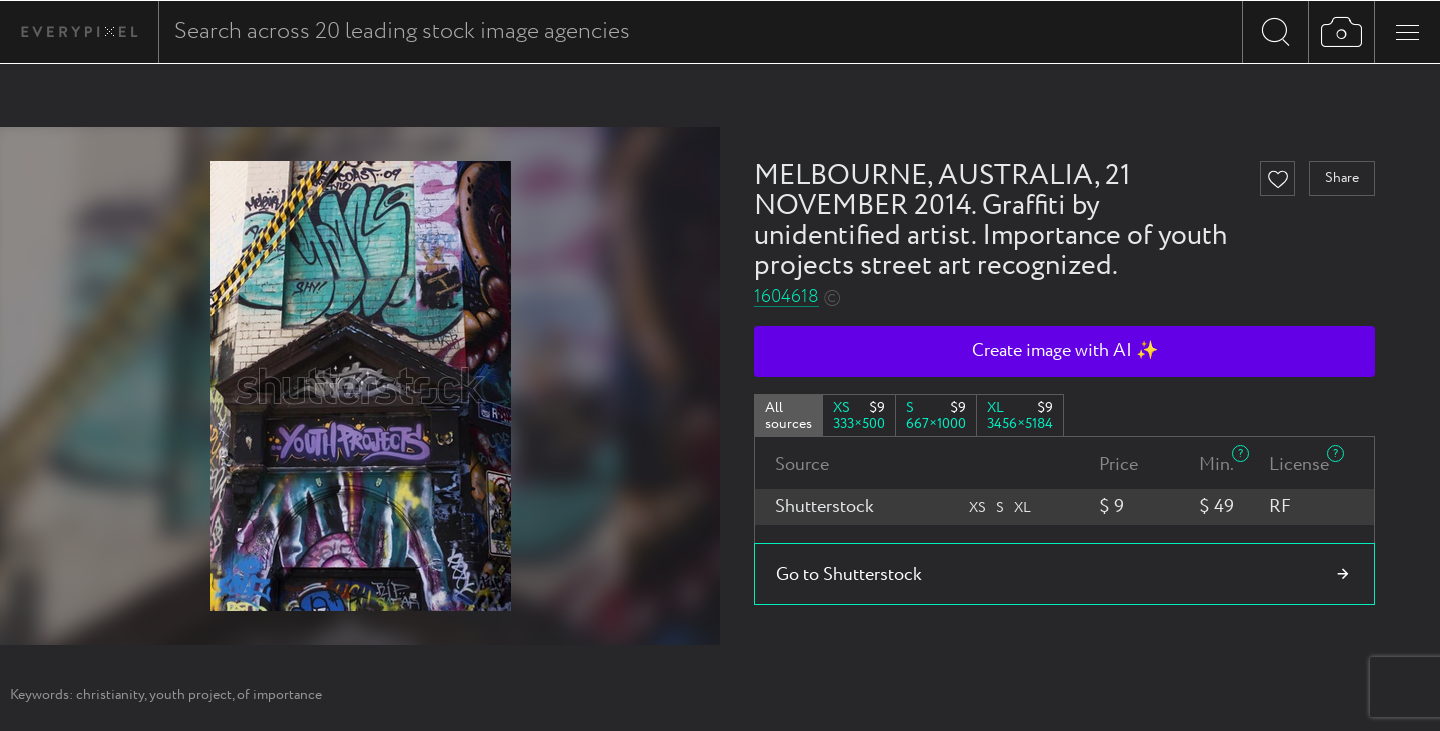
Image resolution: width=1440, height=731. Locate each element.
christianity (110, 695)
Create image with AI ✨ (1065, 351)
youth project (190, 695)
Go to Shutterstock (849, 575)
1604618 (786, 297)
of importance (279, 695)
